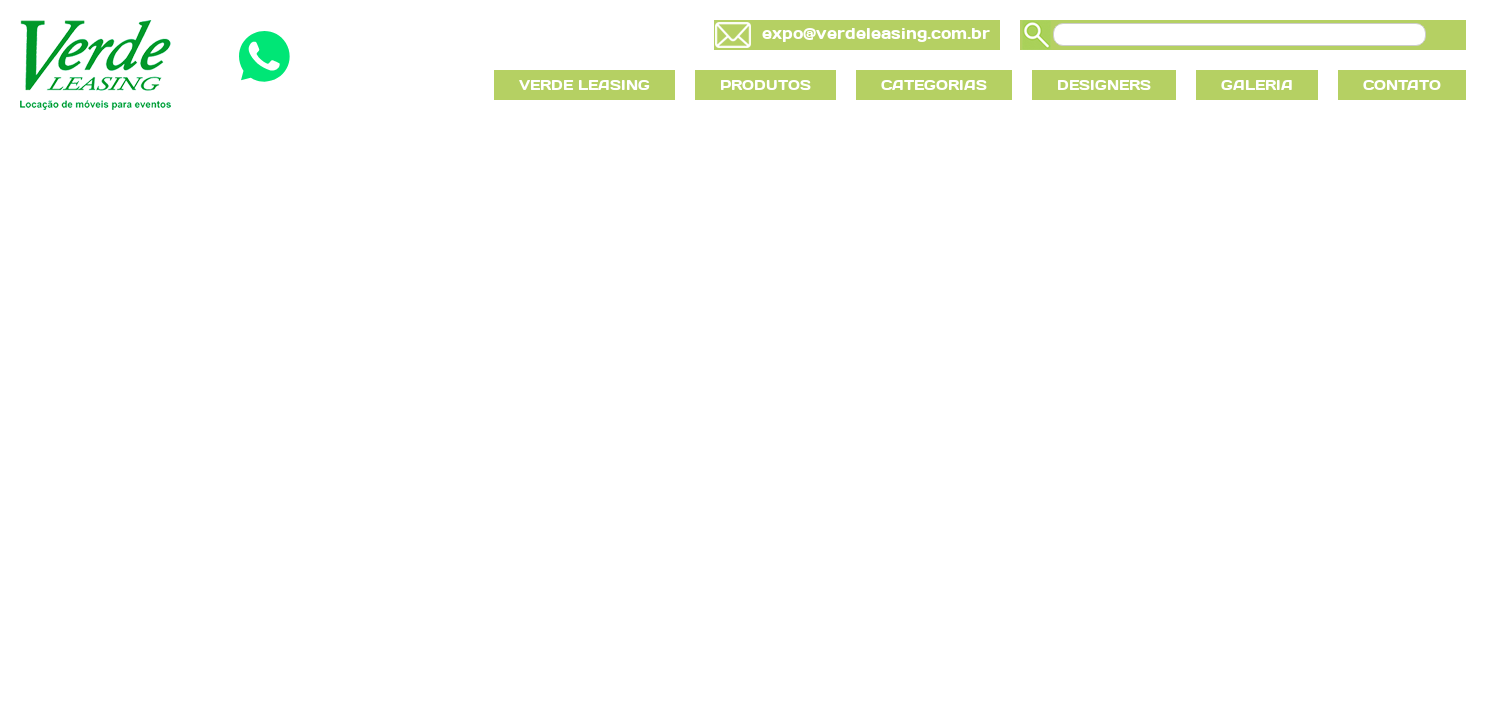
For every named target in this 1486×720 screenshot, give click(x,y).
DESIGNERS (1104, 85)
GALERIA (1257, 85)
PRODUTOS (765, 85)
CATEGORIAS (934, 85)
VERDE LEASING (584, 85)
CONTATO (1402, 85)
